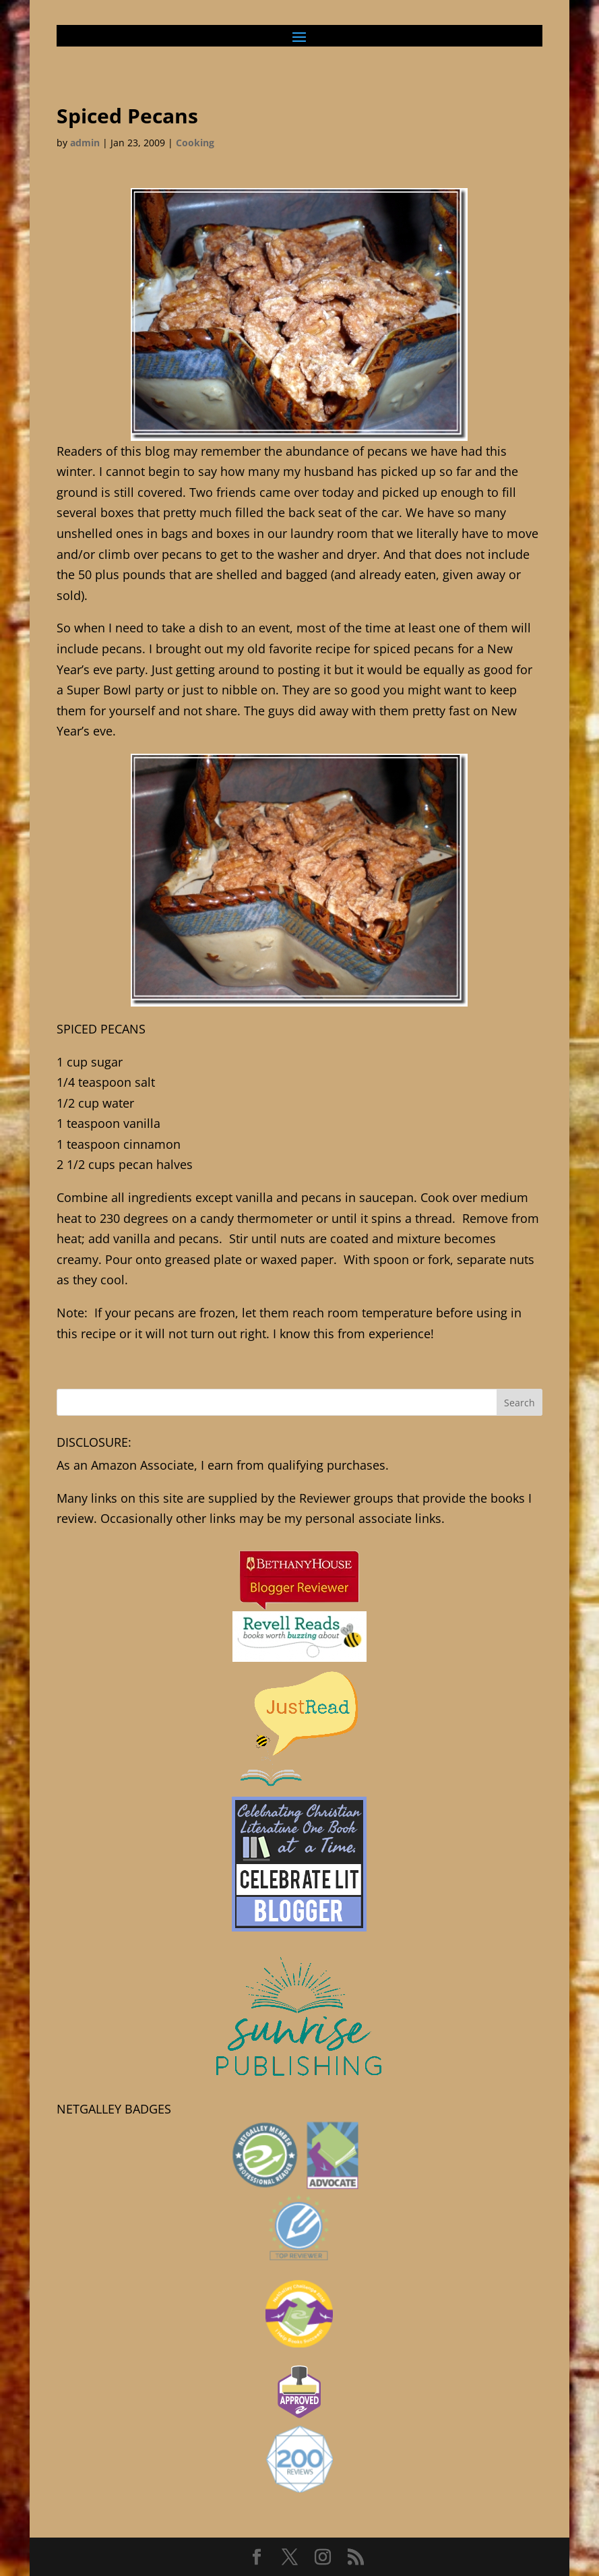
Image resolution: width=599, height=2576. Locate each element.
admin (85, 142)
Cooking (195, 142)
